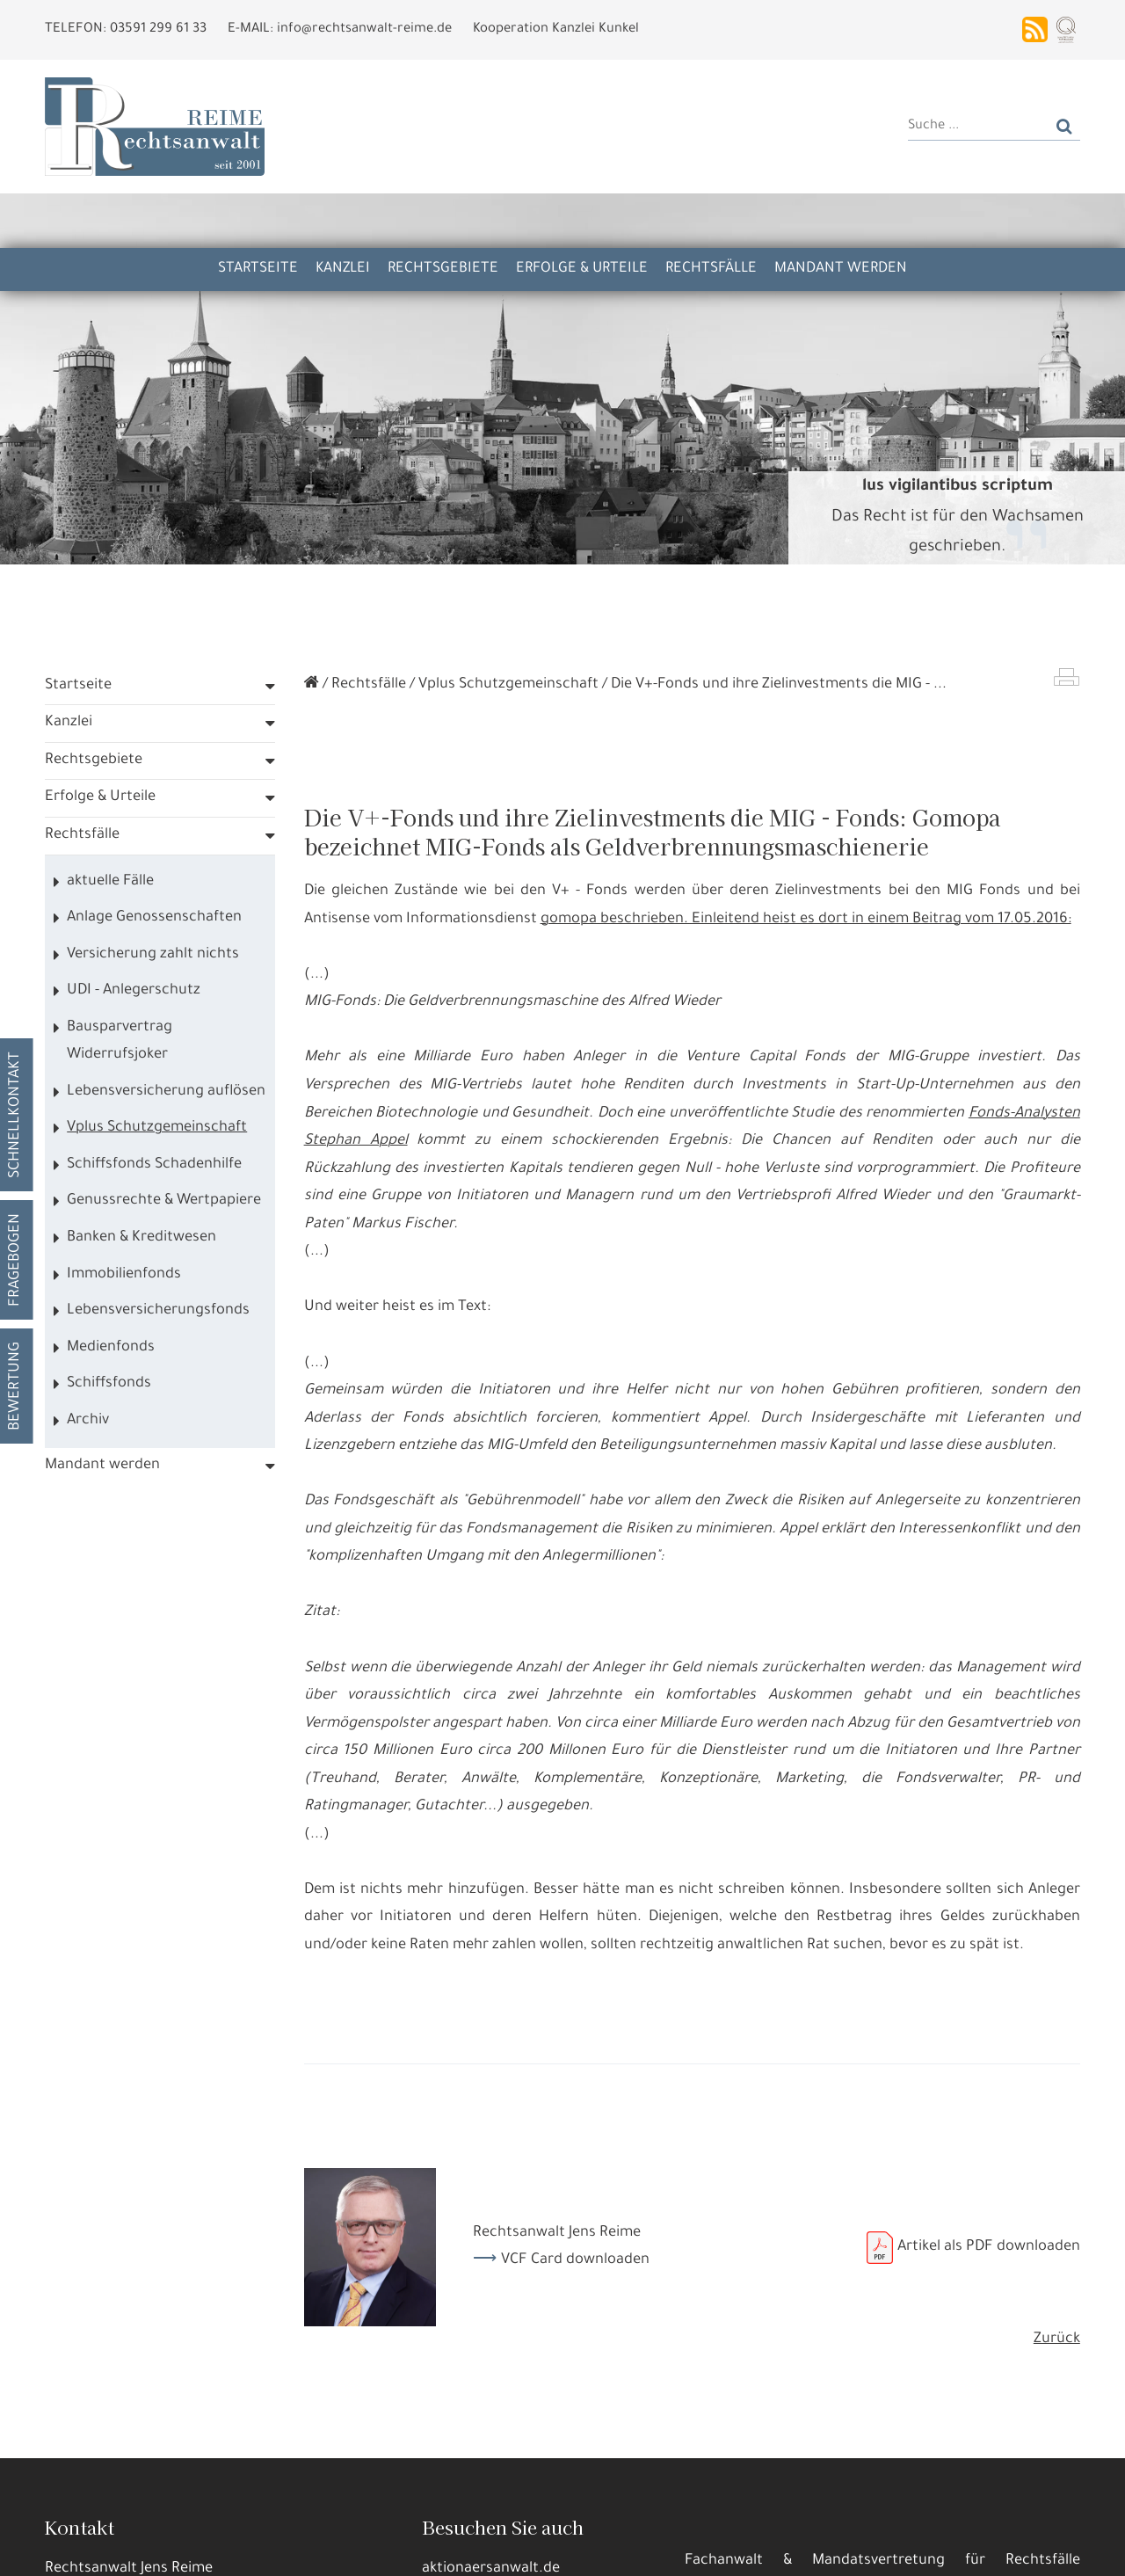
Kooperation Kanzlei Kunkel (556, 29)
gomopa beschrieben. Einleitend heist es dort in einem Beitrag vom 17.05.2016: (806, 920)
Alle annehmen (92, 2549)
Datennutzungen (335, 2506)
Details (189, 2549)
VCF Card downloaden (575, 2260)
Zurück (1057, 2340)
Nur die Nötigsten (291, 2549)
